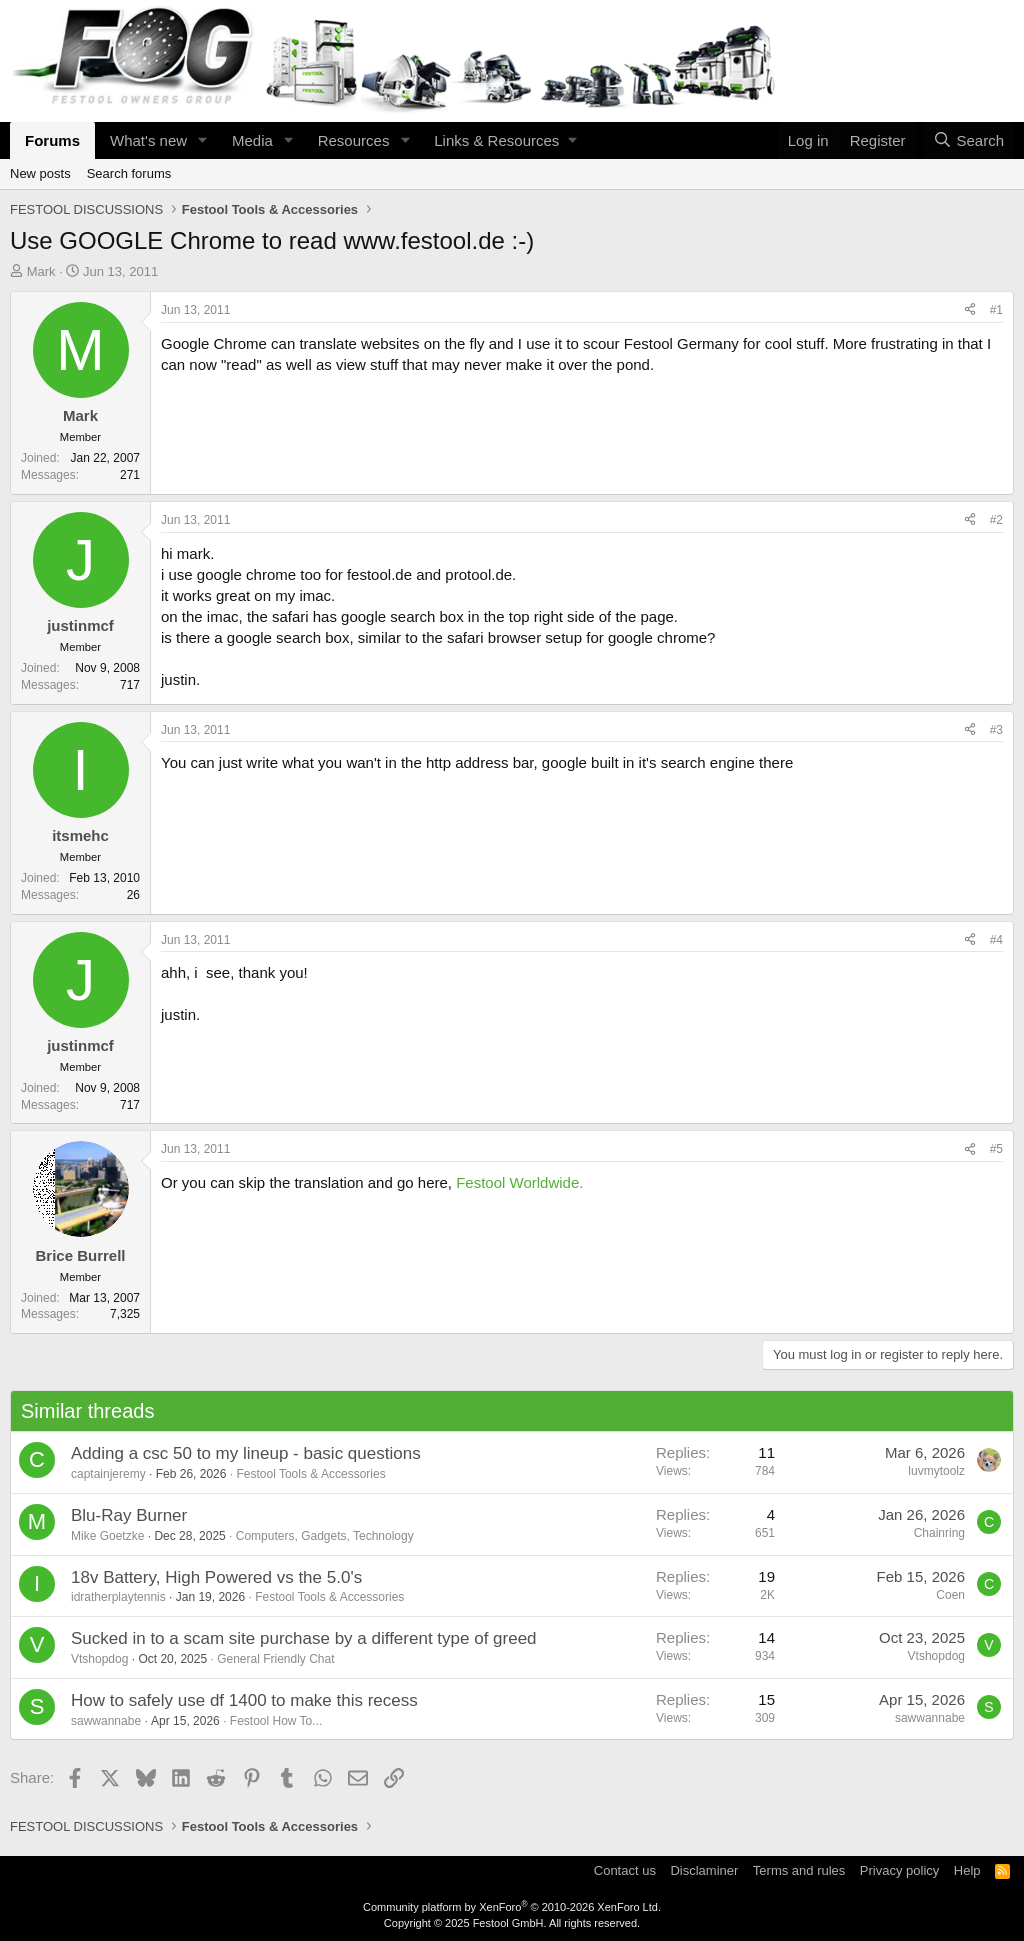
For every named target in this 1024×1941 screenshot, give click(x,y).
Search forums (129, 173)
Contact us (625, 1870)
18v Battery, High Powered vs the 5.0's (216, 1577)
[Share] (970, 310)
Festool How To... (276, 1721)
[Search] (968, 140)
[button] (203, 140)
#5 (996, 1149)
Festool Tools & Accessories (310, 1474)
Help (967, 1870)
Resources (354, 140)
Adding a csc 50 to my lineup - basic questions (246, 1453)
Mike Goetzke (107, 1536)
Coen (950, 1595)
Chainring (939, 1533)
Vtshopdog (99, 1659)
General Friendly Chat (275, 1659)
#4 (996, 940)
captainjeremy (108, 1474)
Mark (41, 271)
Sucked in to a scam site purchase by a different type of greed (304, 1638)
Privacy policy (899, 1870)
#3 (996, 730)
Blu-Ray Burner (129, 1515)
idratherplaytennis (118, 1597)
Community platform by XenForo (512, 1907)
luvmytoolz (936, 1471)
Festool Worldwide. (519, 1182)
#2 (996, 520)
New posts (40, 173)
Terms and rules (799, 1870)
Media (252, 140)
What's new (148, 140)
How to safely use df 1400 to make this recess (244, 1700)
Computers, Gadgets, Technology (325, 1536)
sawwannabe (106, 1721)
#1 (996, 310)
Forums (52, 140)
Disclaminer (704, 1870)
